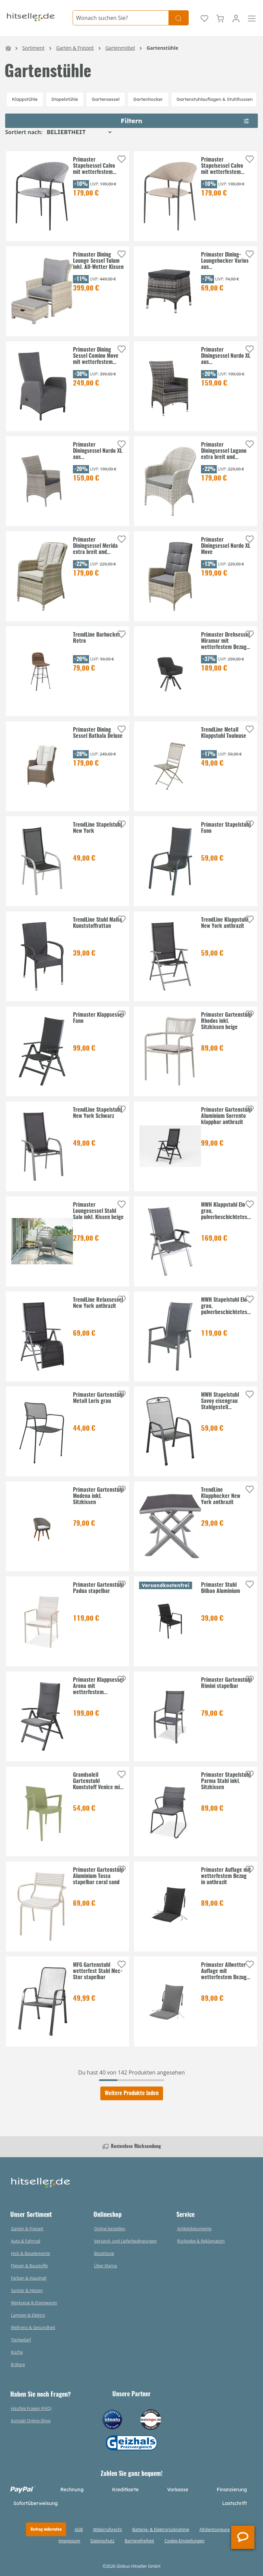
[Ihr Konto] (236, 17)
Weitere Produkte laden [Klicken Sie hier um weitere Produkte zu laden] (132, 2093)
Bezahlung (104, 2253)
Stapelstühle (64, 99)
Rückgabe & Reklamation (201, 2241)
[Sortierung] (79, 132)
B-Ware (18, 2364)
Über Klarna (105, 2266)
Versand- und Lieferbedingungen (125, 2241)
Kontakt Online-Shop (31, 2421)
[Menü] (252, 17)
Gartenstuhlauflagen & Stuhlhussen (215, 99)
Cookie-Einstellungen (184, 2541)
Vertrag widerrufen (46, 2529)
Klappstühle (25, 99)
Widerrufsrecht (107, 2529)
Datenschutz (102, 2541)
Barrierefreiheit (139, 2541)
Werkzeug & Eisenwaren (34, 2303)
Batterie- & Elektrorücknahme (160, 2529)
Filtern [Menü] (185, 120)
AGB (79, 2529)
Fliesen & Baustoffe (29, 2266)
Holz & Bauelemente (30, 2253)
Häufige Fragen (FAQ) (31, 2408)
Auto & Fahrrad (25, 2241)
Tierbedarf (21, 2340)
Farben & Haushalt (29, 2278)
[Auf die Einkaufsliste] (121, 159)
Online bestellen (109, 2229)
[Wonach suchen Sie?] (121, 17)
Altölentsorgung (214, 2529)
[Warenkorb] (220, 17)
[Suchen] (178, 17)
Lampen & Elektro (28, 2315)
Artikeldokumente (194, 2229)
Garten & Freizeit (27, 2229)
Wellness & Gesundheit (33, 2327)
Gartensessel (106, 99)
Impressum (69, 2541)
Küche (17, 2352)
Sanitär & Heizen (27, 2290)
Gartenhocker (148, 99)
